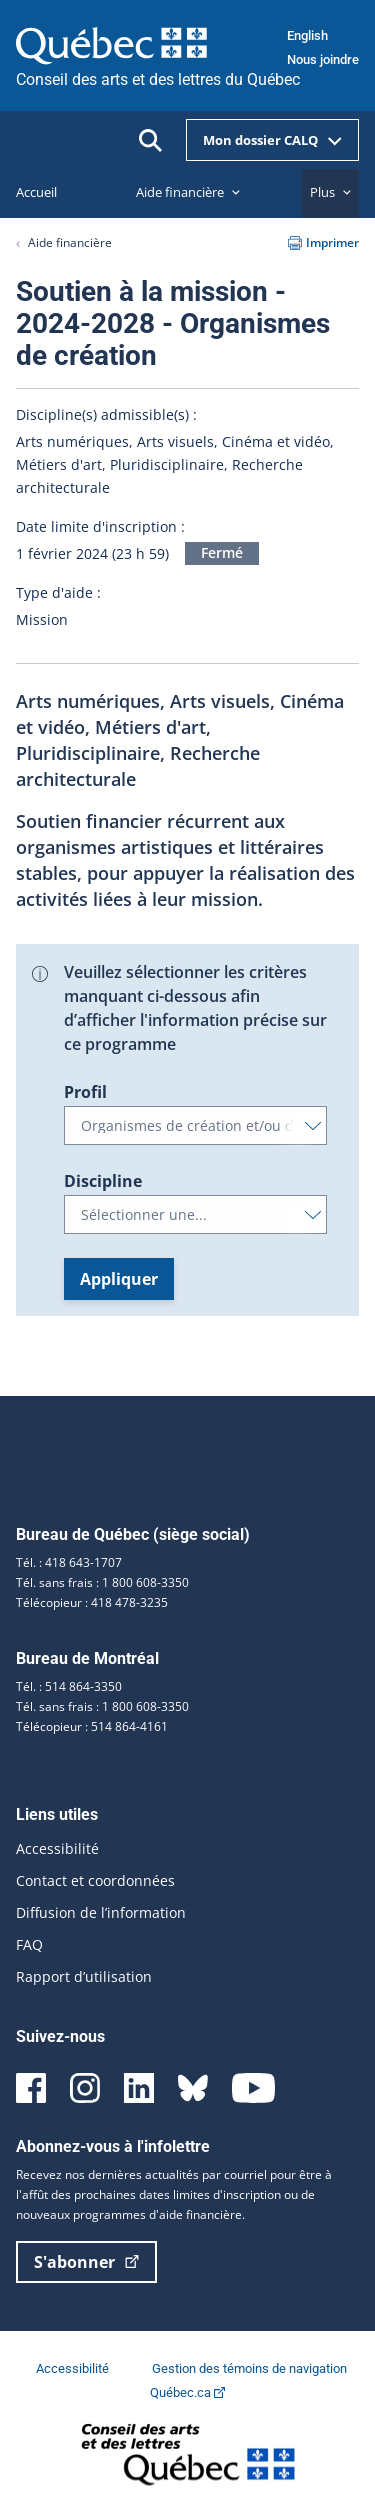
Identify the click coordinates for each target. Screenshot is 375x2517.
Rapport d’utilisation (84, 1976)
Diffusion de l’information (101, 1912)
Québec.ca (187, 2392)
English (307, 35)
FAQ (29, 1944)
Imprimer (323, 242)
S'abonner (86, 2262)
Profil (85, 1092)
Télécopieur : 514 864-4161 (92, 1726)
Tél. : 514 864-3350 (69, 1686)
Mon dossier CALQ (272, 140)
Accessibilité (57, 1848)
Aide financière (70, 242)
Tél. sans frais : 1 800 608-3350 (102, 1582)
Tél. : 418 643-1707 (69, 1562)
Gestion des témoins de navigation (249, 2368)
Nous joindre (323, 59)
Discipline (103, 1181)
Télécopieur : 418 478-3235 (92, 1602)
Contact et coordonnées (95, 1880)
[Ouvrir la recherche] (150, 140)
